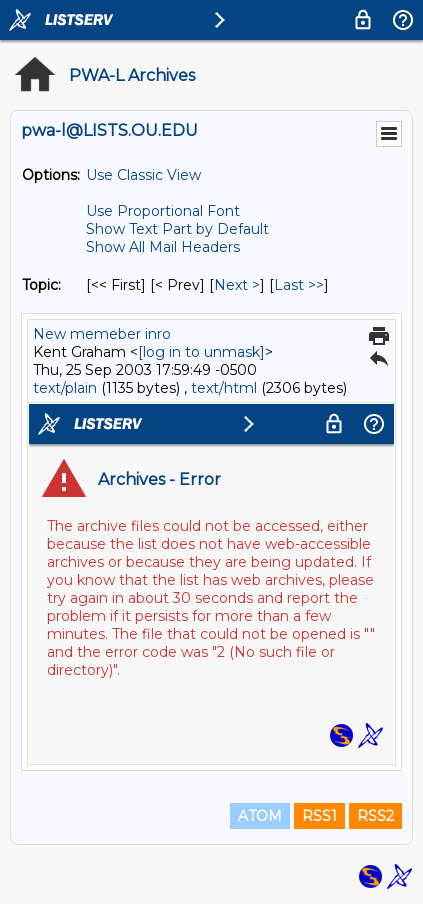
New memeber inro (102, 334)
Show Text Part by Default (177, 229)
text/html (224, 388)
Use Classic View (143, 175)
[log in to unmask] (201, 352)
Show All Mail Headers (163, 247)
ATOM (260, 816)
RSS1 (319, 816)
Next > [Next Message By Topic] (237, 285)
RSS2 (375, 816)
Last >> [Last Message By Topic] (299, 285)
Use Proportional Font (163, 211)
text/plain (65, 388)
